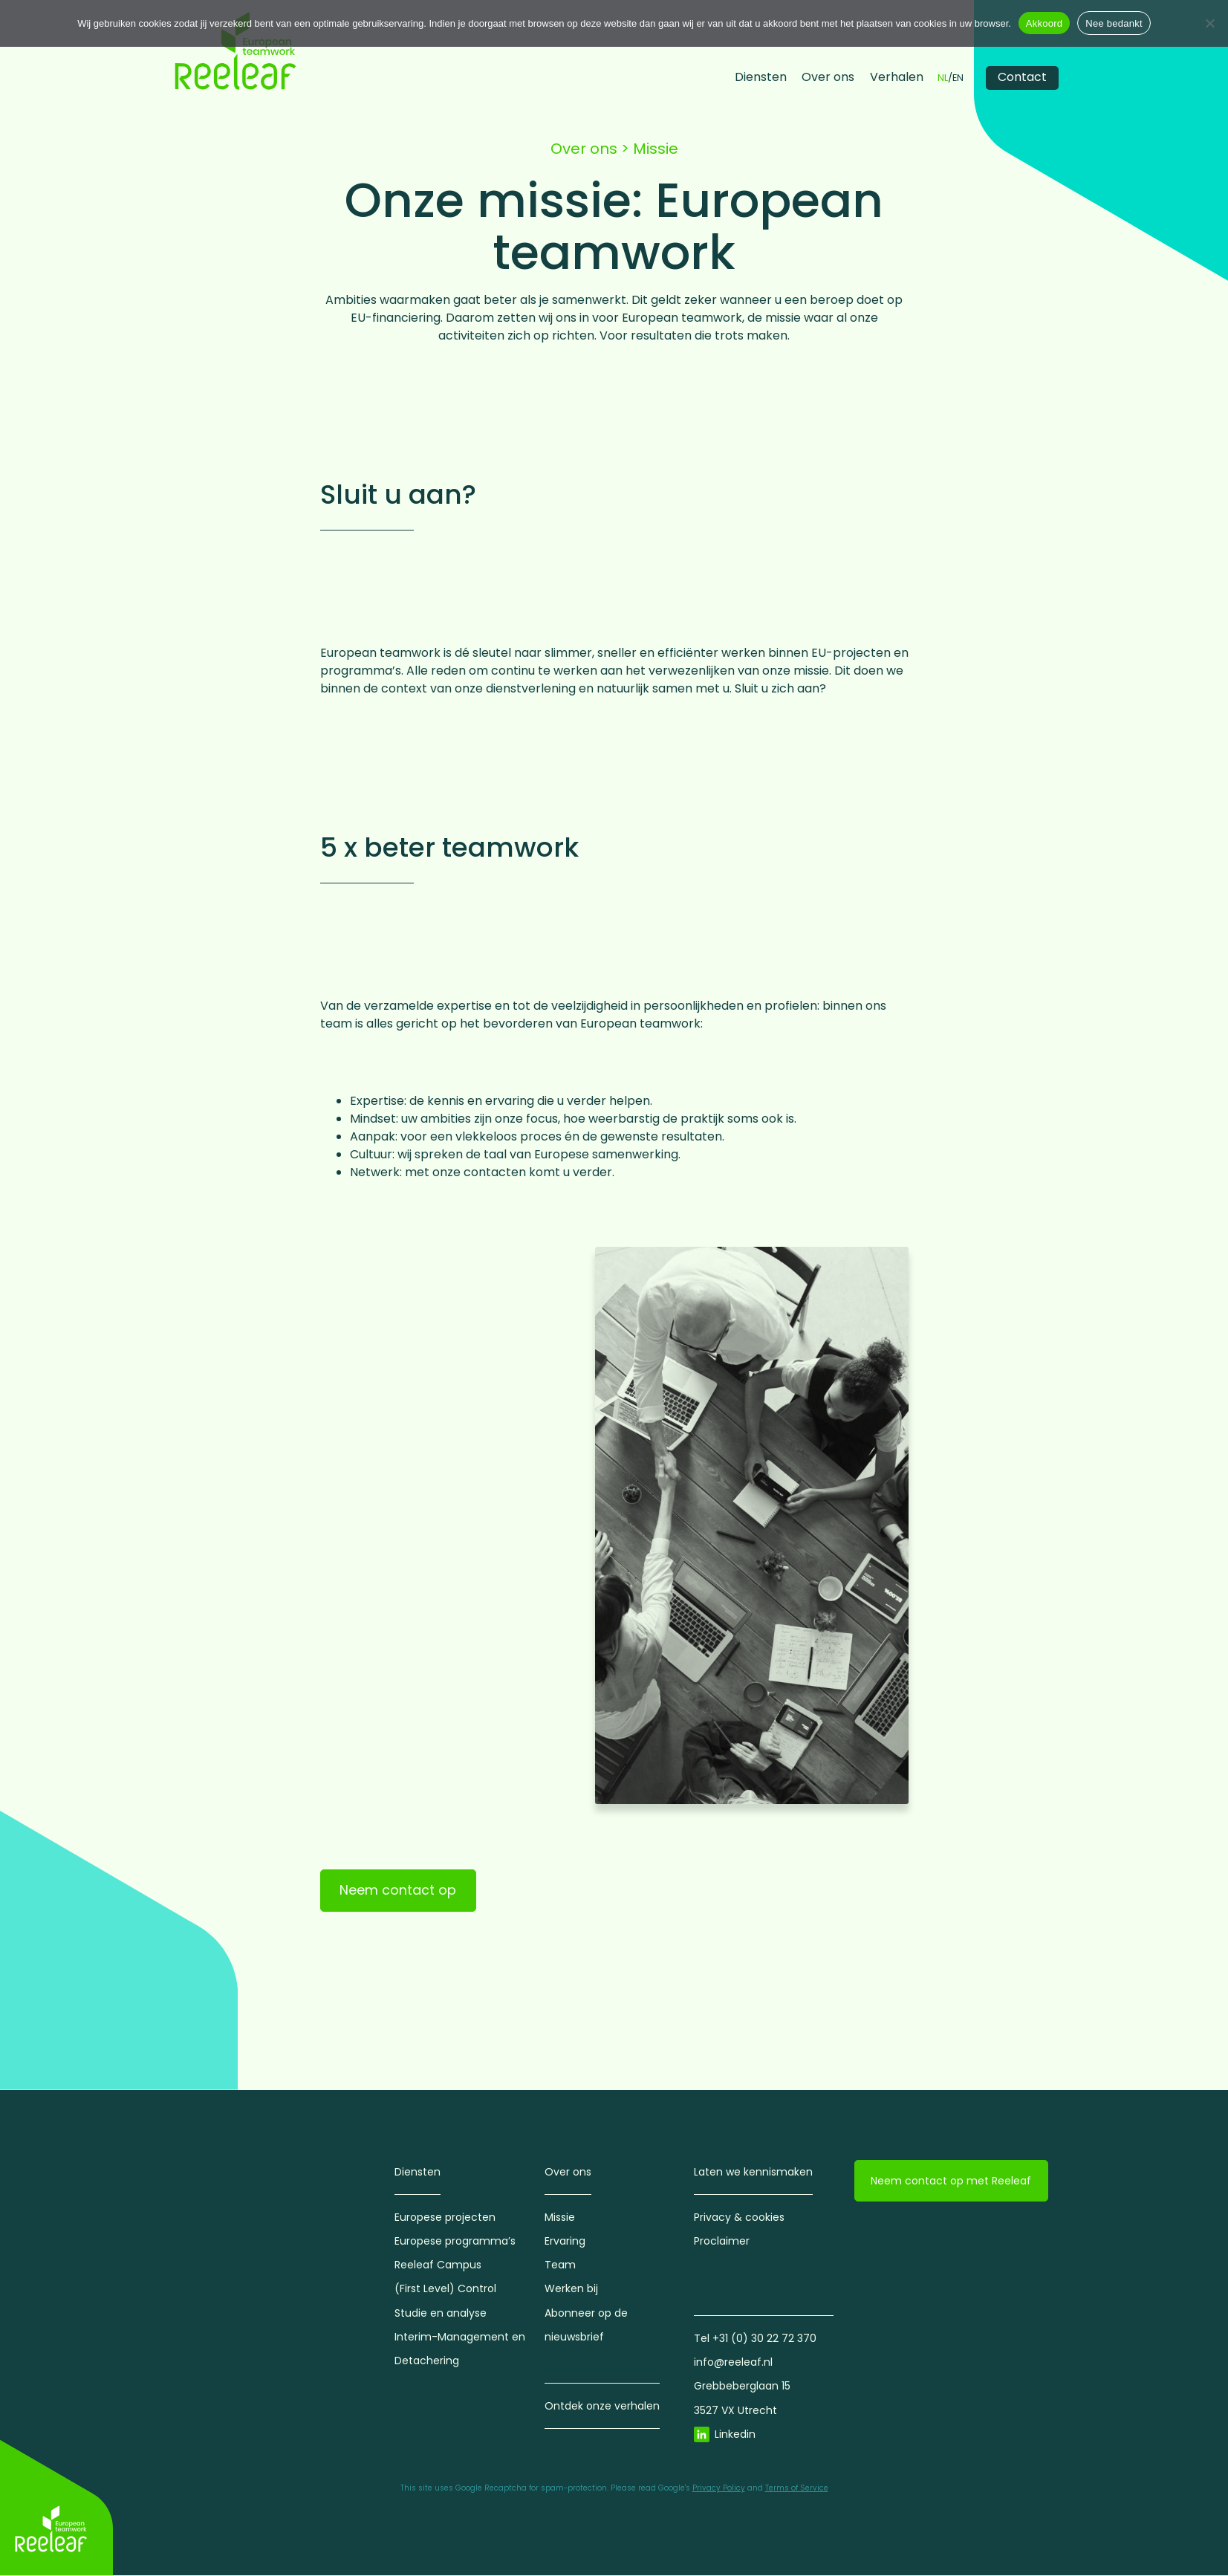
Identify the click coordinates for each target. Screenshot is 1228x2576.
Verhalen (896, 76)
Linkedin (735, 2434)
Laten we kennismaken (753, 2171)
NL (943, 78)
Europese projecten (445, 2217)
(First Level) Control (445, 2289)
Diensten (761, 76)
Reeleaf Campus (437, 2265)
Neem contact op (398, 1890)
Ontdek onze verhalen (602, 2406)
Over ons (828, 76)
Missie (560, 2217)
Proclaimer (722, 2241)
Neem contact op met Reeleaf (951, 2181)
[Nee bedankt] (1209, 23)
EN (958, 78)
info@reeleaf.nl (733, 2362)
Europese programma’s (455, 2241)
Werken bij (571, 2289)
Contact (1022, 76)
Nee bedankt (1113, 23)
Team (560, 2265)
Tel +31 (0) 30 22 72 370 (755, 2339)
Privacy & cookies (739, 2217)
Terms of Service (796, 2488)
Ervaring (565, 2241)
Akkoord (1044, 23)
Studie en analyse (440, 2313)
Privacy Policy (718, 2488)
